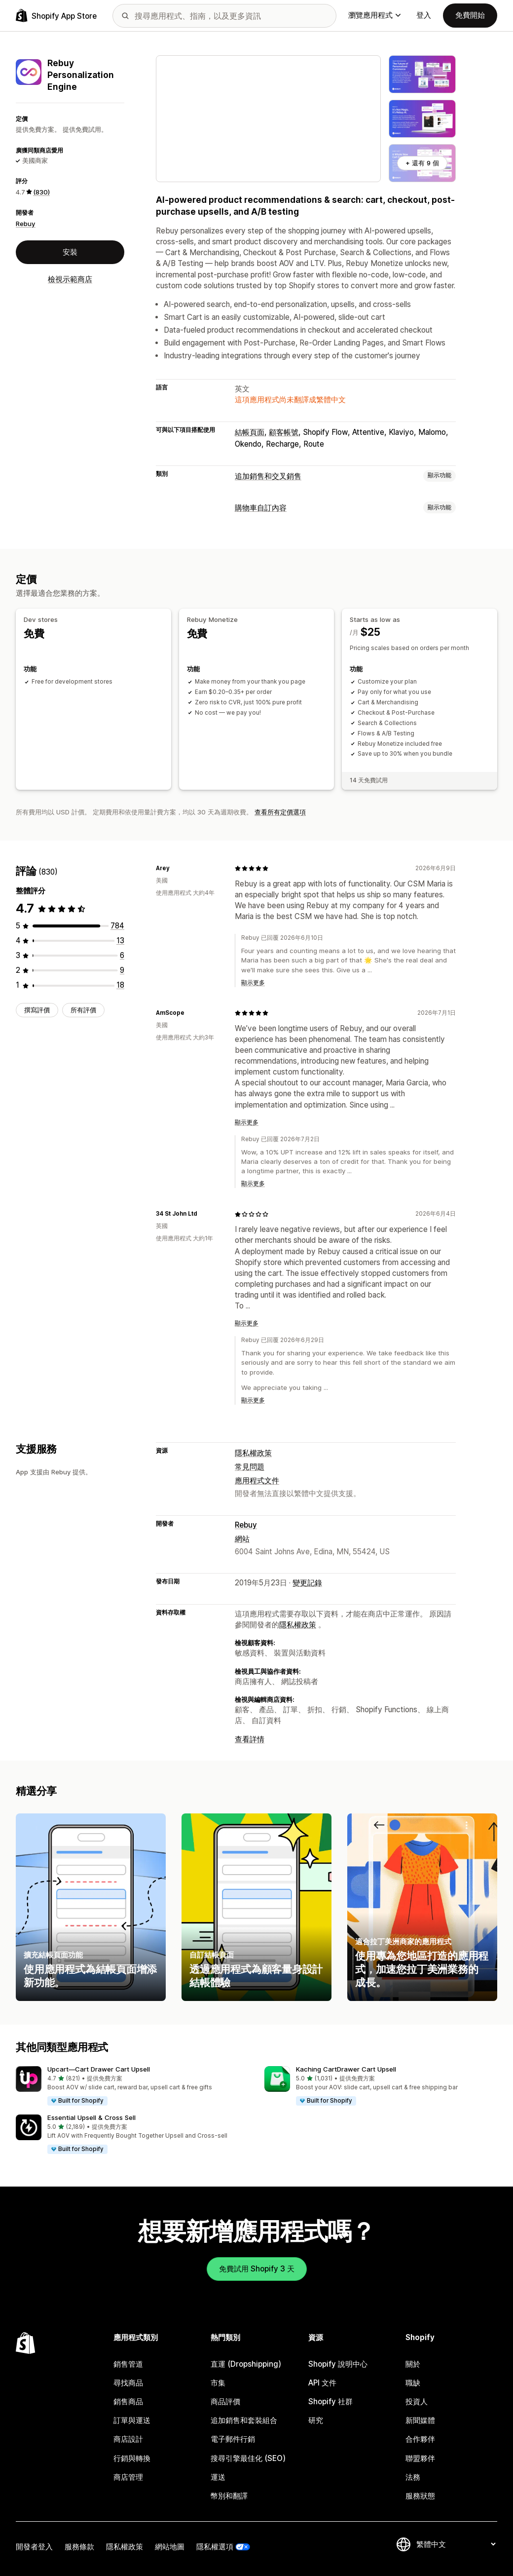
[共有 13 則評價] (120, 940)
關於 (412, 2364)
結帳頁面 (249, 432)
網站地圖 (169, 2546)
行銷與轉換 (131, 2458)
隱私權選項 (214, 2546)
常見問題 (249, 1466)
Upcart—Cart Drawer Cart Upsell (98, 2069)
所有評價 (83, 1010)
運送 (218, 2477)
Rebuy (26, 224)
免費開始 (470, 15)
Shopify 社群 (330, 2401)
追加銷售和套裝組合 (244, 2420)
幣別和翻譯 (229, 2495)
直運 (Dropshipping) (246, 2364)
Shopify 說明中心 (337, 2364)
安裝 (70, 252)
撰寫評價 (37, 1010)
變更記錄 (307, 1582)
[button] (132, 2086)
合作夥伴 (420, 2439)
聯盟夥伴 (420, 2458)
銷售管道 (128, 2364)
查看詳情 (249, 1739)
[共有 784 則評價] (117, 925)
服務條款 (79, 2546)
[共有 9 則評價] (122, 970)
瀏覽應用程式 (374, 15)
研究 (315, 2420)
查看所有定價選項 (280, 812)
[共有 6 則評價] (122, 955)
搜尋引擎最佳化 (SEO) (248, 2458)
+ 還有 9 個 (422, 163)
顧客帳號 (283, 432)
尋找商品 (128, 2382)
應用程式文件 (257, 1480)
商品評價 (225, 2401)
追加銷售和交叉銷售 (268, 476)
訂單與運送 (131, 2420)
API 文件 (322, 2382)
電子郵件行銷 (233, 2439)
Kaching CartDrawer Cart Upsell (346, 2069)
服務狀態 (420, 2495)
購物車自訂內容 (261, 507)
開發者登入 (34, 2546)
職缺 (412, 2382)
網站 (242, 1538)
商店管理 (128, 2477)
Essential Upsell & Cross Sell (91, 2117)
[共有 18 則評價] (120, 985)
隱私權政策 (253, 1453)
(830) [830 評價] (41, 192)
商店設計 (128, 2439)
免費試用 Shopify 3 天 (256, 2268)
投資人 (416, 2401)
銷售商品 (128, 2401)
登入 (423, 15)
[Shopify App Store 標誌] (56, 15)
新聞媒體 (420, 2420)
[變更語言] (455, 2544)
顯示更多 (253, 982)
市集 (218, 2382)
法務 (412, 2477)
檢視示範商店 (70, 279)
